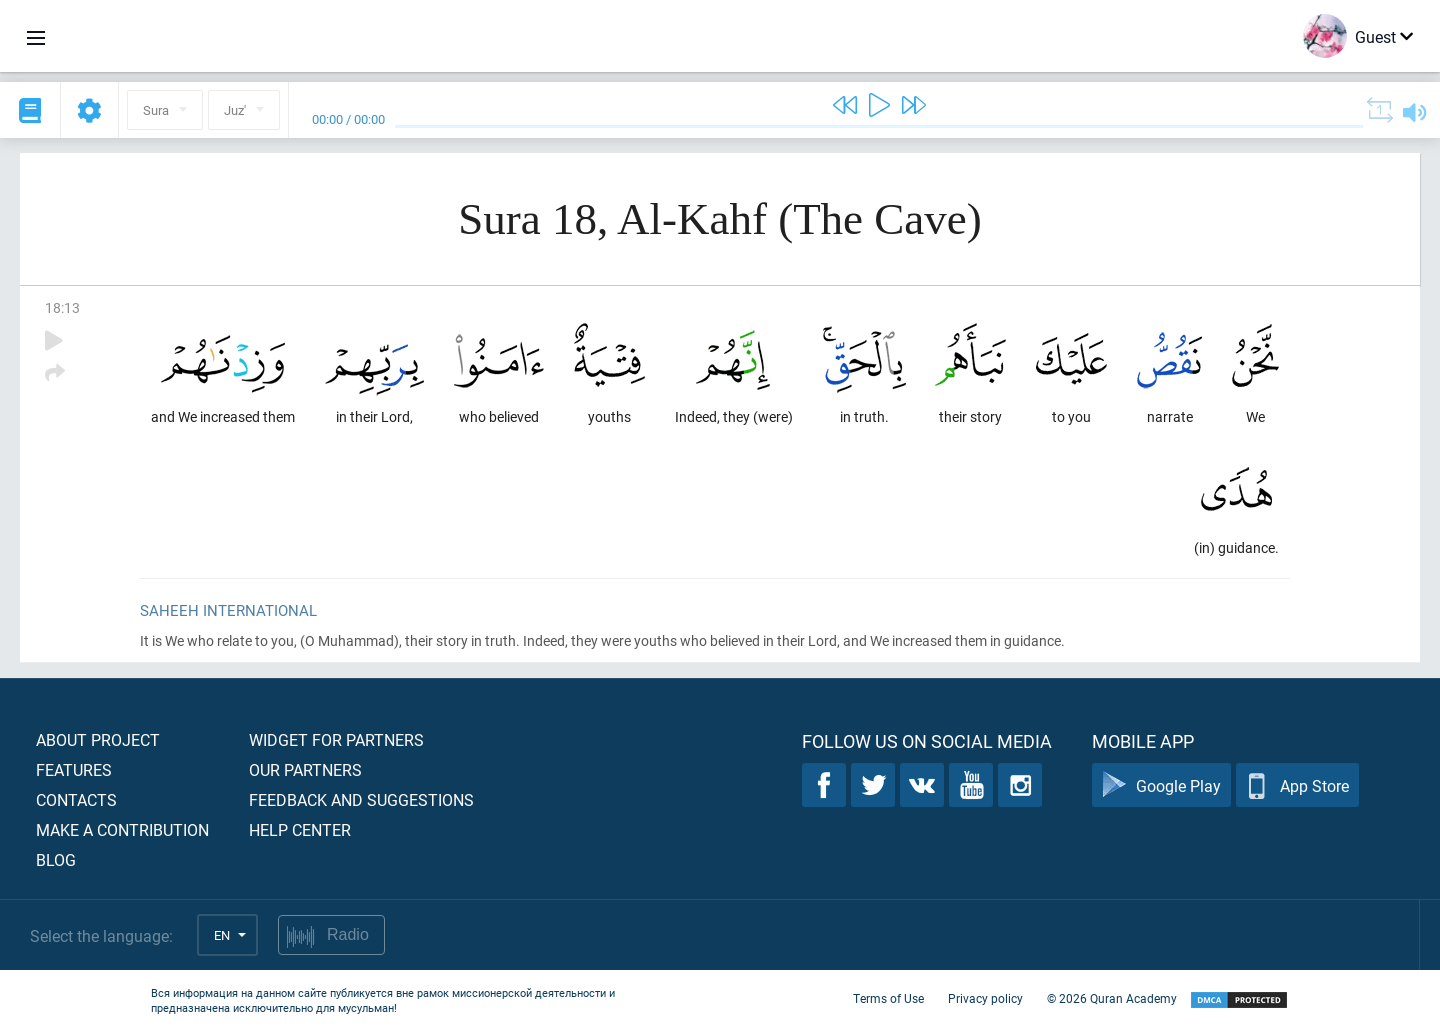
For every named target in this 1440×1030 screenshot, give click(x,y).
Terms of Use (888, 998)
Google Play (1161, 785)
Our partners (305, 769)
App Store (1297, 785)
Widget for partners (336, 739)
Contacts (76, 799)
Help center (300, 829)
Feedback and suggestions (361, 799)
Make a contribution (122, 829)
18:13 (62, 307)
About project (98, 739)
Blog (56, 859)
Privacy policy (985, 998)
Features (74, 769)
